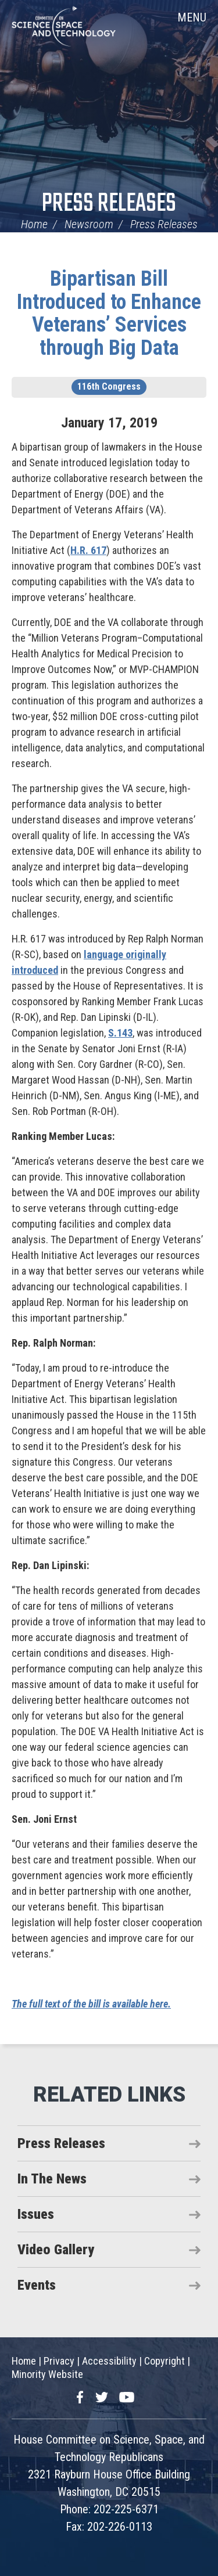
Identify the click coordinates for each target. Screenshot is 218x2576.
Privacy (59, 2361)
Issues (35, 2214)
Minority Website (47, 2374)
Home (34, 224)
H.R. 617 (88, 550)
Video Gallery (55, 2250)
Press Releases (109, 204)
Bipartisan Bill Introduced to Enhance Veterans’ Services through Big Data (109, 313)
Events (36, 2285)
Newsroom (89, 224)
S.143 (120, 1033)
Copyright (164, 2361)
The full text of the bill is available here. (91, 2004)
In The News (52, 2179)
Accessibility (109, 2361)
